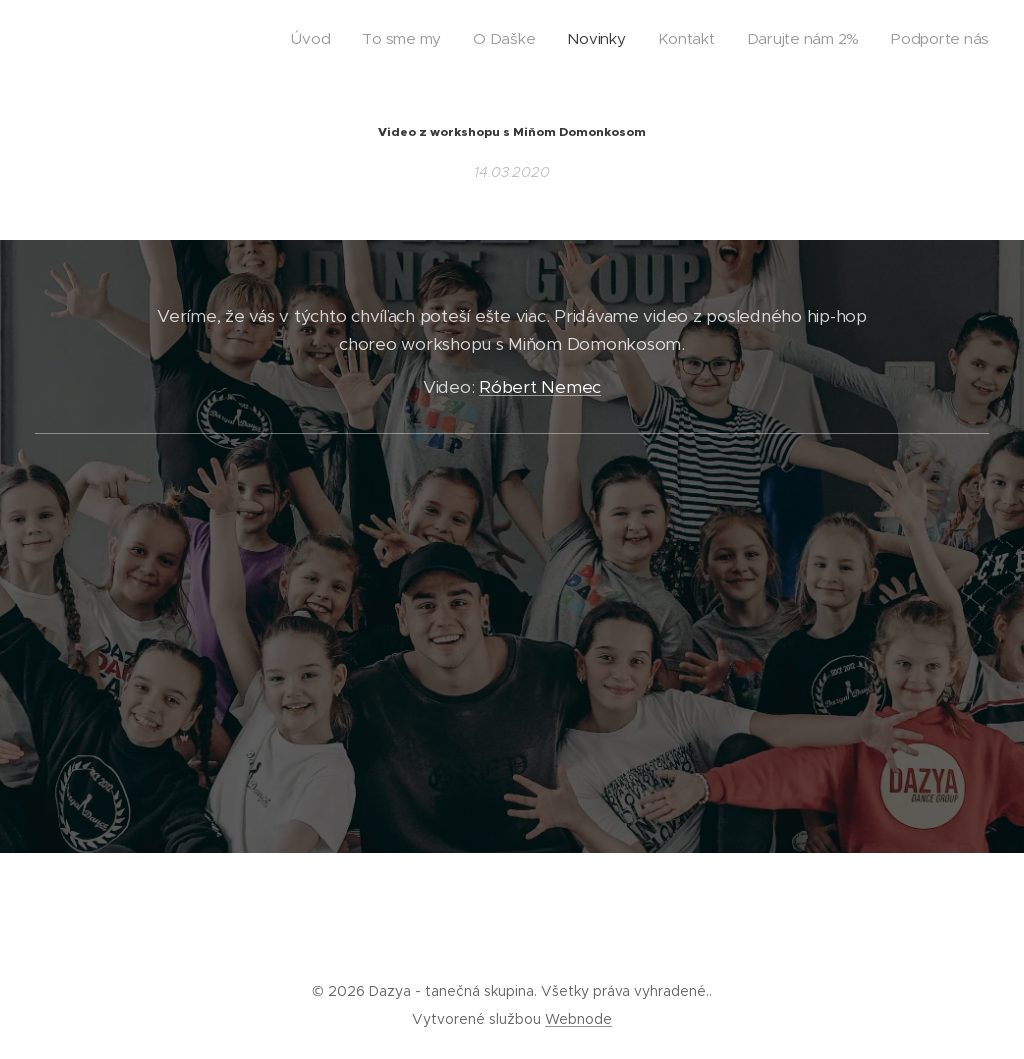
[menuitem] (802, 41)
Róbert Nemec (540, 387)
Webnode (578, 1019)
